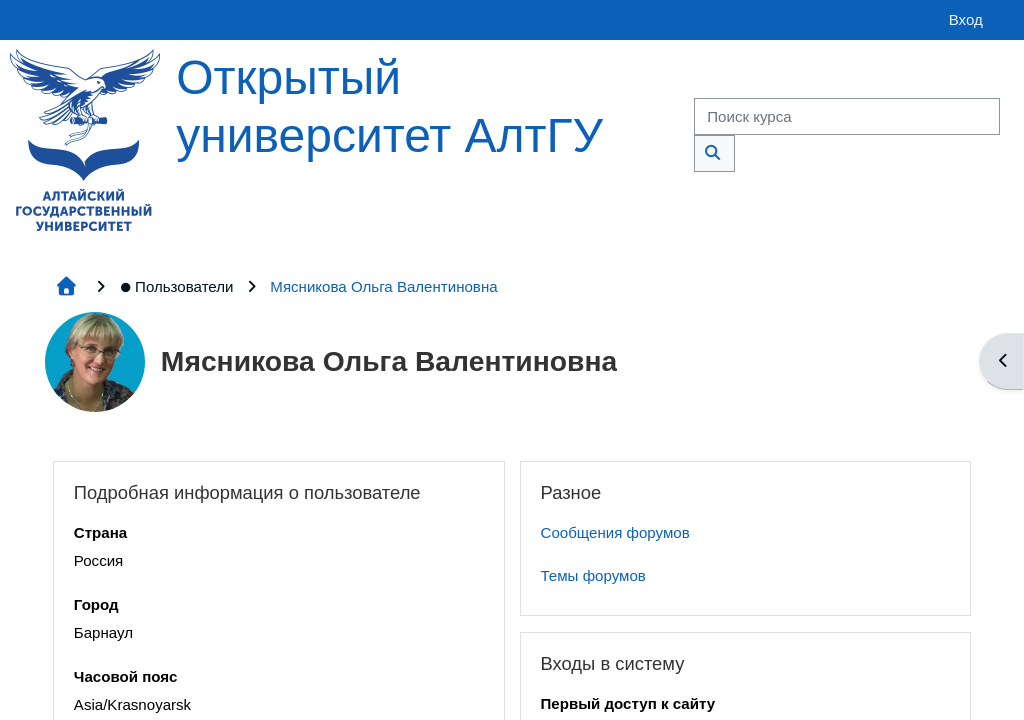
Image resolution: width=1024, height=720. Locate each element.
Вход (966, 19)
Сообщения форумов (615, 532)
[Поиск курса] (847, 116)
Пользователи (176, 286)
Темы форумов (593, 575)
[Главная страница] (85, 138)
